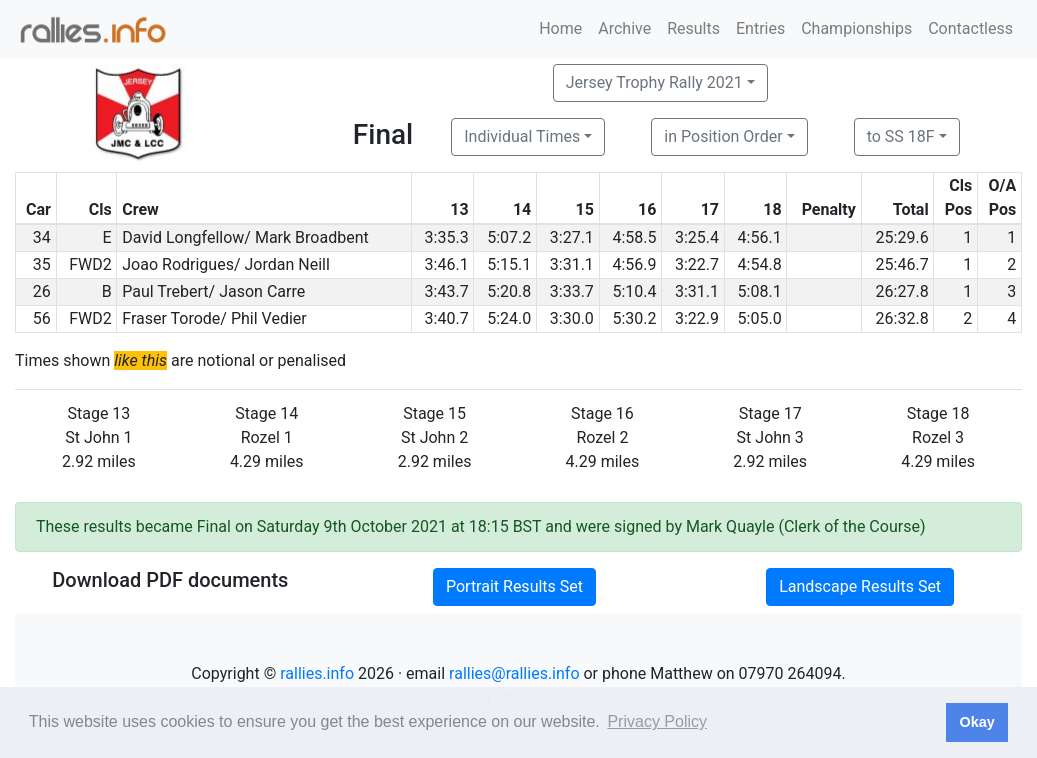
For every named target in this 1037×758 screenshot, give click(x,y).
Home (560, 28)
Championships (856, 28)
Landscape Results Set (860, 586)
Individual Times (522, 136)
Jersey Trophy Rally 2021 (654, 82)
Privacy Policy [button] (657, 721)
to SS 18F (901, 136)
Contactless (970, 28)
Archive (624, 28)
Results (693, 28)
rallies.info (317, 673)
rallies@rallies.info (514, 673)
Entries (760, 28)
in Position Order (723, 136)
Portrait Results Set (514, 586)
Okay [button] (976, 722)
